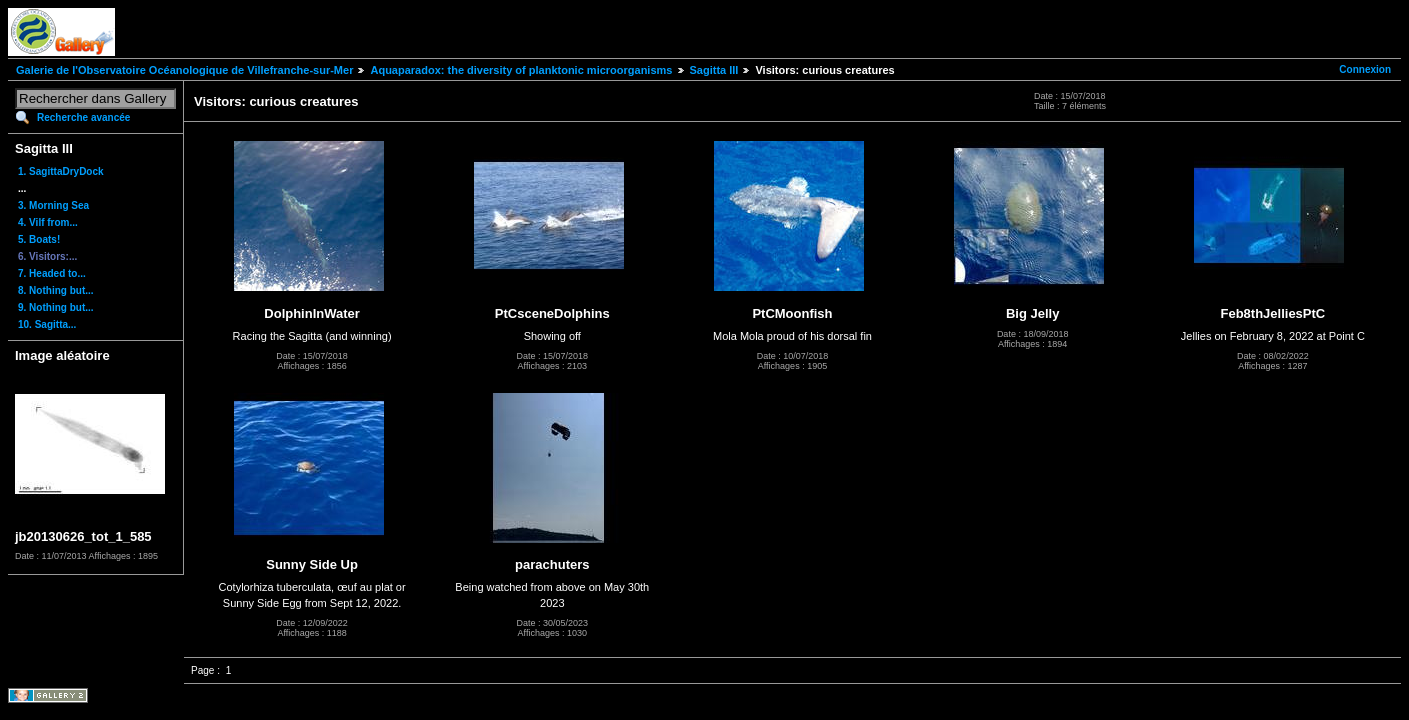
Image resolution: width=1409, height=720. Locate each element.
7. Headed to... (52, 273)
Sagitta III (714, 70)
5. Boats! (39, 239)
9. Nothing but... (56, 307)
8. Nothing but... (56, 290)
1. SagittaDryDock (61, 171)
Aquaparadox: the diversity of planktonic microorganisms (521, 70)
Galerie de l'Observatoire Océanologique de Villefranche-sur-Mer (184, 70)
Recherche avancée (83, 117)
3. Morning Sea (53, 205)
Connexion (1365, 69)
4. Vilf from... (48, 222)
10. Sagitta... (47, 324)
